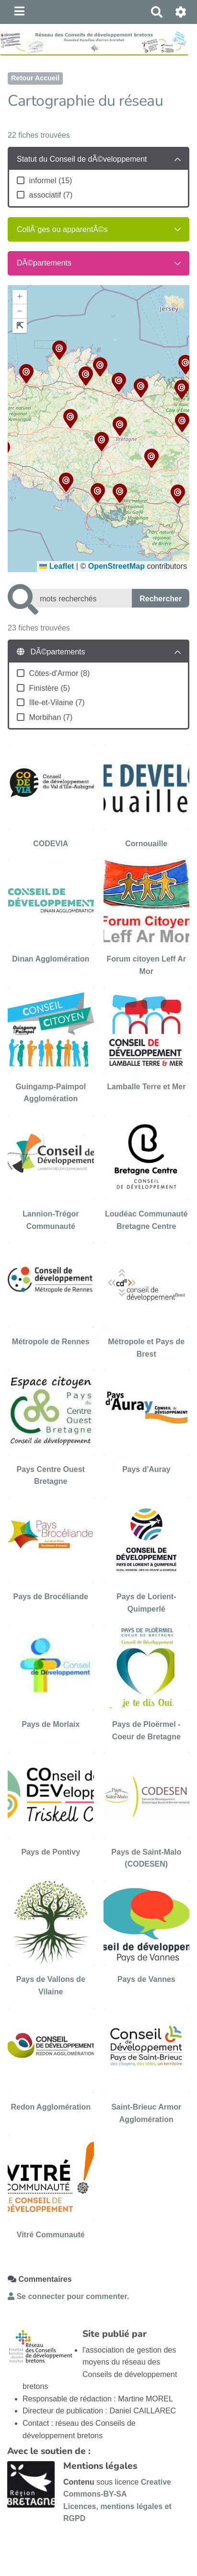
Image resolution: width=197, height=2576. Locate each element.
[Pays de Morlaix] (51, 1684)
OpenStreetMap (116, 566)
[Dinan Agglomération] (51, 918)
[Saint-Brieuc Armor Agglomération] (147, 2067)
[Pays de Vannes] (147, 1939)
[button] (181, 391)
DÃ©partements (44, 263)
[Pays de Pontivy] (51, 1811)
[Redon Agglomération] (51, 2067)
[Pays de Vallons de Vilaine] (51, 1939)
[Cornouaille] (147, 796)
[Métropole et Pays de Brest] (147, 1301)
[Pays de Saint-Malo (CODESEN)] (147, 1811)
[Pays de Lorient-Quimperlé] (147, 1556)
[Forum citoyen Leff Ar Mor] (147, 918)
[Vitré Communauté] (51, 2187)
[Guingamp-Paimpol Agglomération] (51, 1046)
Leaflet (56, 566)
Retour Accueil (35, 78)
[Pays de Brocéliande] (51, 1556)
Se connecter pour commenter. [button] (68, 2296)
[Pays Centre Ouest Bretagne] (51, 1429)
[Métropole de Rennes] (51, 1301)
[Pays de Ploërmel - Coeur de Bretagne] (147, 1684)
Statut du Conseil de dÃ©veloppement (82, 159)
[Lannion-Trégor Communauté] (51, 1174)
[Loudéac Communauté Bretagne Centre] (147, 1174)
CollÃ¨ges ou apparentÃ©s (62, 229)
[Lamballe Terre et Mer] (147, 1046)
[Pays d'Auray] (147, 1429)
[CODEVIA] (51, 796)
